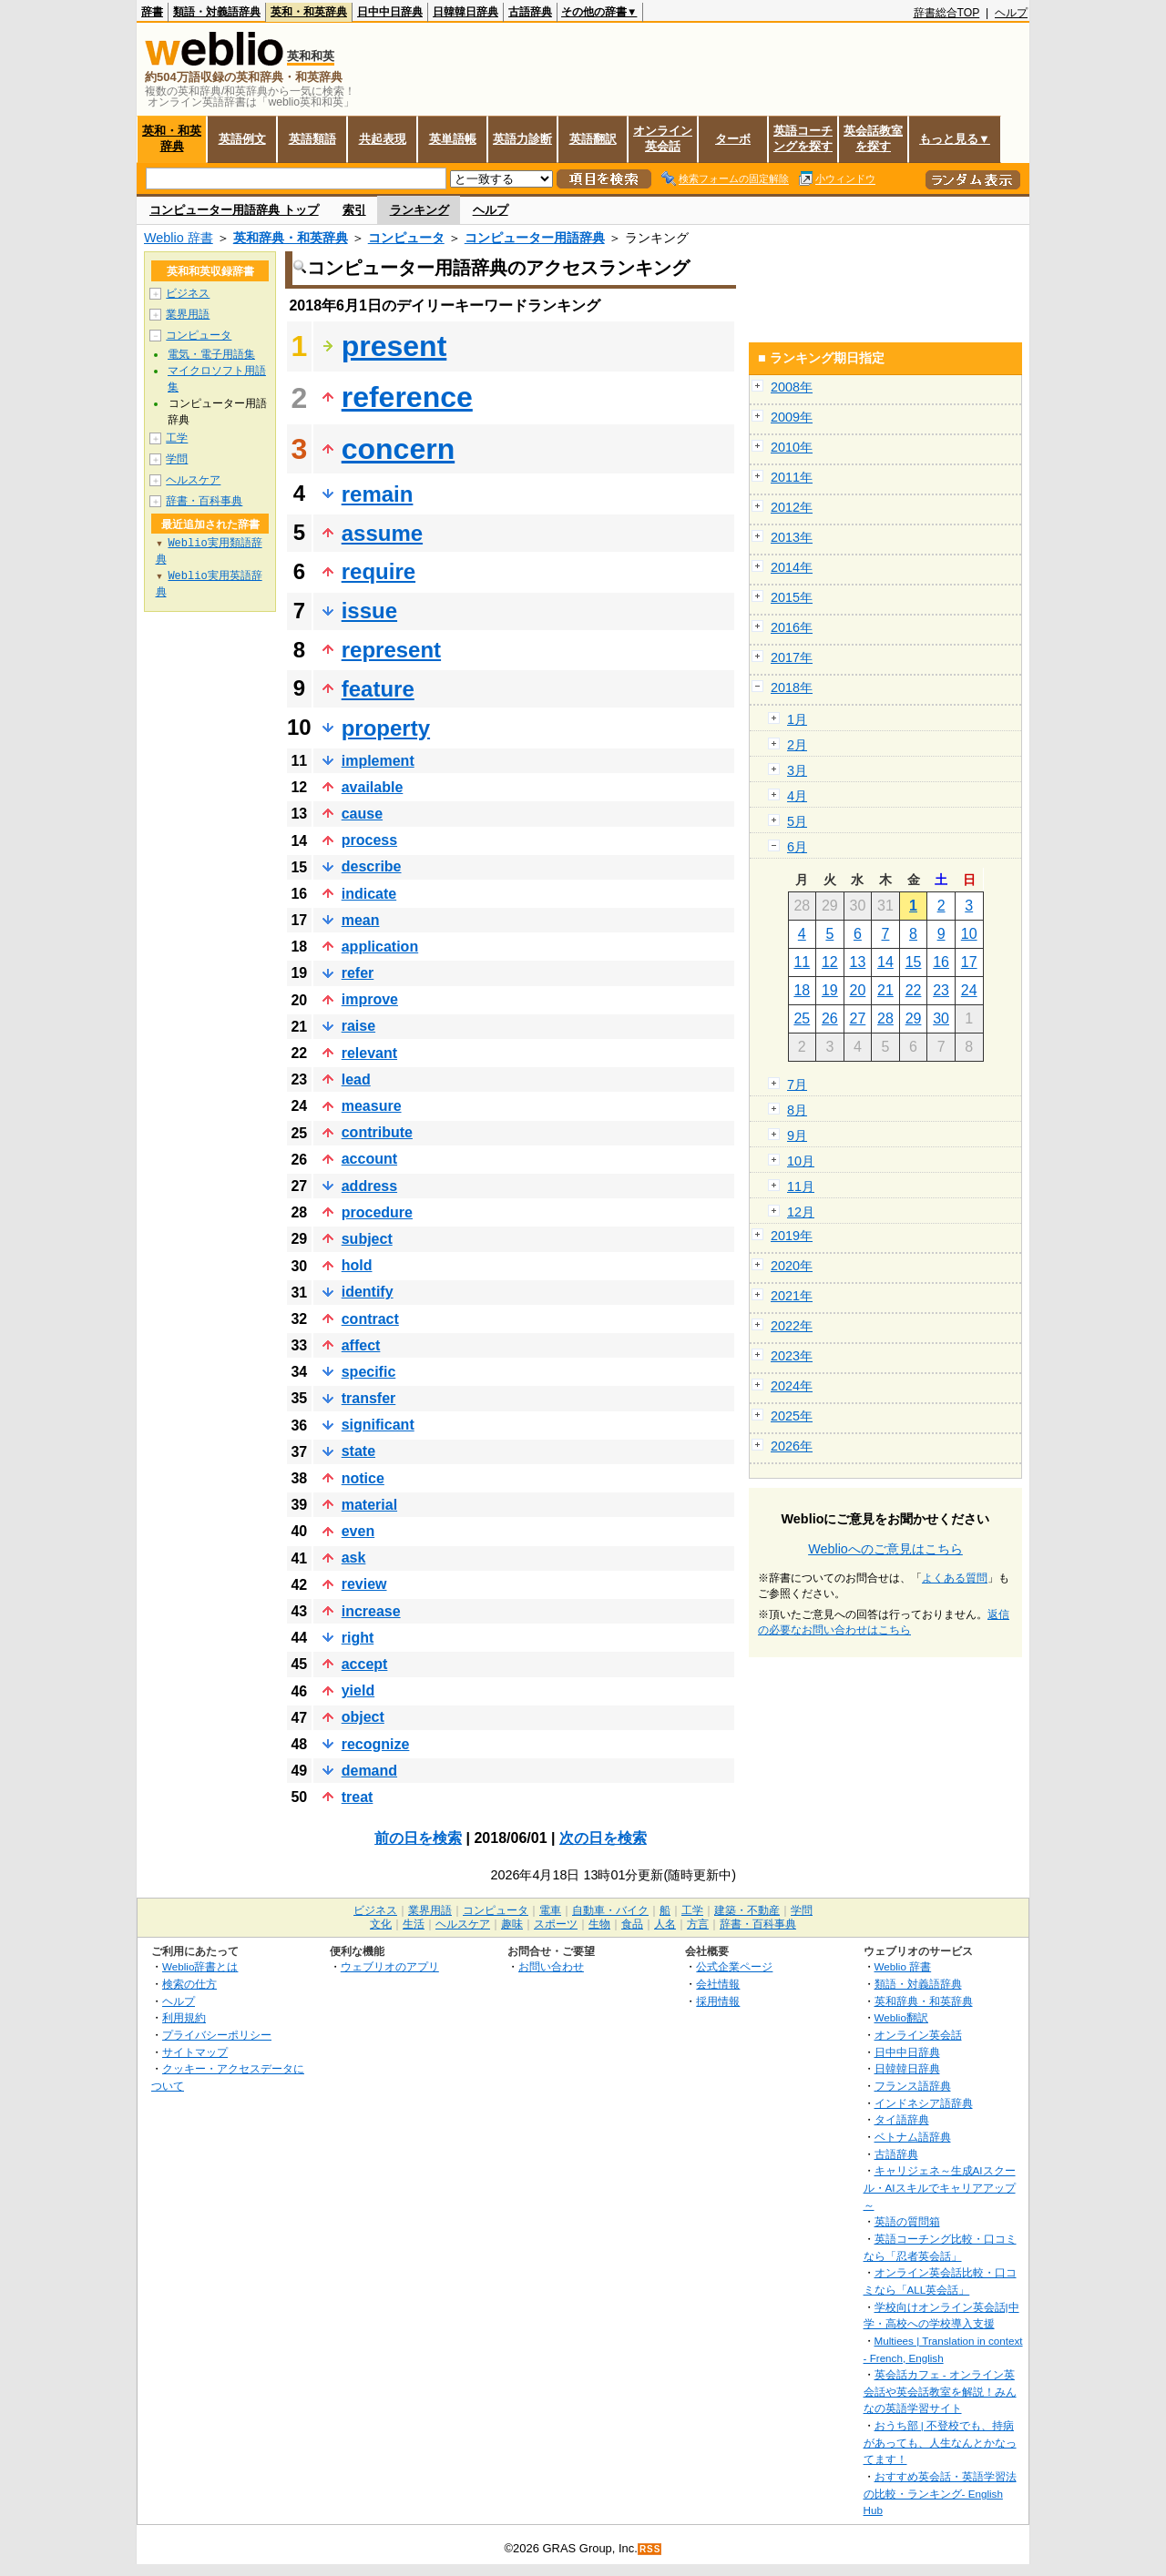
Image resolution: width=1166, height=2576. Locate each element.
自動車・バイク (610, 1910)
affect (361, 1345)
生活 (413, 1924)
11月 (800, 1186)
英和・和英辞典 (309, 11)
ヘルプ (1011, 12)
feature (378, 689)
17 (969, 962)
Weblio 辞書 (178, 237)
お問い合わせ (551, 1966)
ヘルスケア (193, 479)
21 (885, 990)
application (380, 946)
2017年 (792, 657)
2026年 (792, 1446)
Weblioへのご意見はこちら (885, 1549)
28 (885, 1018)
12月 (800, 1212)
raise (358, 1025)
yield (358, 1690)
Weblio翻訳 (901, 2017)
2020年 (792, 1265)
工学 (177, 438)
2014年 (792, 567)
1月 (797, 719)
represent (391, 649)
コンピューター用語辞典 (535, 237)
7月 (797, 1084)
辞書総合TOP (947, 12)
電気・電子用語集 (211, 354)
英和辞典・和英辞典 (290, 237)
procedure (377, 1212)
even (358, 1531)
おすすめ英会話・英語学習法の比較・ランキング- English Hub (940, 2493)
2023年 (792, 1356)
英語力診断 (522, 139)
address (369, 1186)
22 (913, 990)
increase (371, 1611)
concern (398, 449)
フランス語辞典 (912, 2086)
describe (372, 866)
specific (369, 1372)
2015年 (792, 597)
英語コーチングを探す (803, 138)
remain (378, 494)
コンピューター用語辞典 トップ (234, 210)
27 (858, 1018)
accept (365, 1664)
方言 (698, 1924)
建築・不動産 (747, 1910)
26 (830, 1018)
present (394, 346)
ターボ (733, 139)
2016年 (792, 627)
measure (372, 1106)
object (363, 1717)
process (369, 840)
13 (858, 962)
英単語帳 (452, 139)
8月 (797, 1110)
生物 (599, 1924)
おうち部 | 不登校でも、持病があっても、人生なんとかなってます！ (940, 2442)
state (358, 1451)
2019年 (792, 1235)
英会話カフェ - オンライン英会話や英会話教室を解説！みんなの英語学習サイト (940, 2391)
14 (885, 962)
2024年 (792, 1386)
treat (357, 1797)
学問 (177, 459)
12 (830, 962)
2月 (797, 745)
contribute (377, 1132)
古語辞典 (530, 11)
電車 (550, 1910)
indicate (369, 893)
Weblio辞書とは (200, 1966)
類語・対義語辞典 (217, 11)
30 (941, 1018)
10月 (800, 1161)
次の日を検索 (603, 1838)
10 (969, 934)
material (369, 1504)
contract (370, 1319)
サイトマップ (195, 2052)
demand (369, 1770)
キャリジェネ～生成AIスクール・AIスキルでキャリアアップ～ (940, 2187)
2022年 (792, 1326)
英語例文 (242, 139)
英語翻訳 (593, 139)
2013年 (792, 537)
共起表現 (382, 139)
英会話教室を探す (873, 138)
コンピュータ (406, 237)
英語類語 (312, 139)
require (378, 571)
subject (367, 1239)
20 (858, 990)
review (364, 1584)
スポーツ (556, 1924)
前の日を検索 (418, 1838)
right (358, 1637)
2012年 (792, 507)
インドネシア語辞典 (923, 2103)
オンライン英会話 (662, 138)
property (386, 728)
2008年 (792, 387)
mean (361, 920)
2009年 (792, 417)
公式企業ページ (734, 1966)
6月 (797, 847)
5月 (797, 821)
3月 (797, 770)
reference (407, 397)
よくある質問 (954, 1578)
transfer (369, 1398)
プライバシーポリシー (216, 2035)
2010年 (792, 447)
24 (969, 990)
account (369, 1158)
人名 (665, 1924)
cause (362, 813)
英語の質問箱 (907, 2221)
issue (369, 610)
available (373, 787)
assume (382, 533)
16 (941, 962)
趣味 (512, 1924)
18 (801, 990)
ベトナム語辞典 (912, 2137)
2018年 (792, 687)
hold (357, 1265)
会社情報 (718, 1984)
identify (368, 1291)
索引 (354, 210)
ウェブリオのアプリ (390, 1966)
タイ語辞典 (901, 2119)
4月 (797, 796)
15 (913, 962)
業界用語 (188, 314)
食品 (632, 1924)
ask (354, 1557)
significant (378, 1424)
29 (913, 1018)
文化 (381, 1924)
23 (941, 990)
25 (801, 1018)
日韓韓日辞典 (465, 11)
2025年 (792, 1416)
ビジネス (188, 293)
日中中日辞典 (390, 11)
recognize (376, 1744)
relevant (369, 1053)
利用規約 (184, 2017)
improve (370, 999)
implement (378, 761)
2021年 (792, 1295)
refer (358, 973)
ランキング (419, 210)
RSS (650, 2549)
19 (830, 990)
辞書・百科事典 (204, 500)
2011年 (792, 477)
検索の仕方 (189, 1984)
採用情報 (718, 2001)
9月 (797, 1135)
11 (801, 962)
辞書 (152, 11)
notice (363, 1478)
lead (356, 1079)
